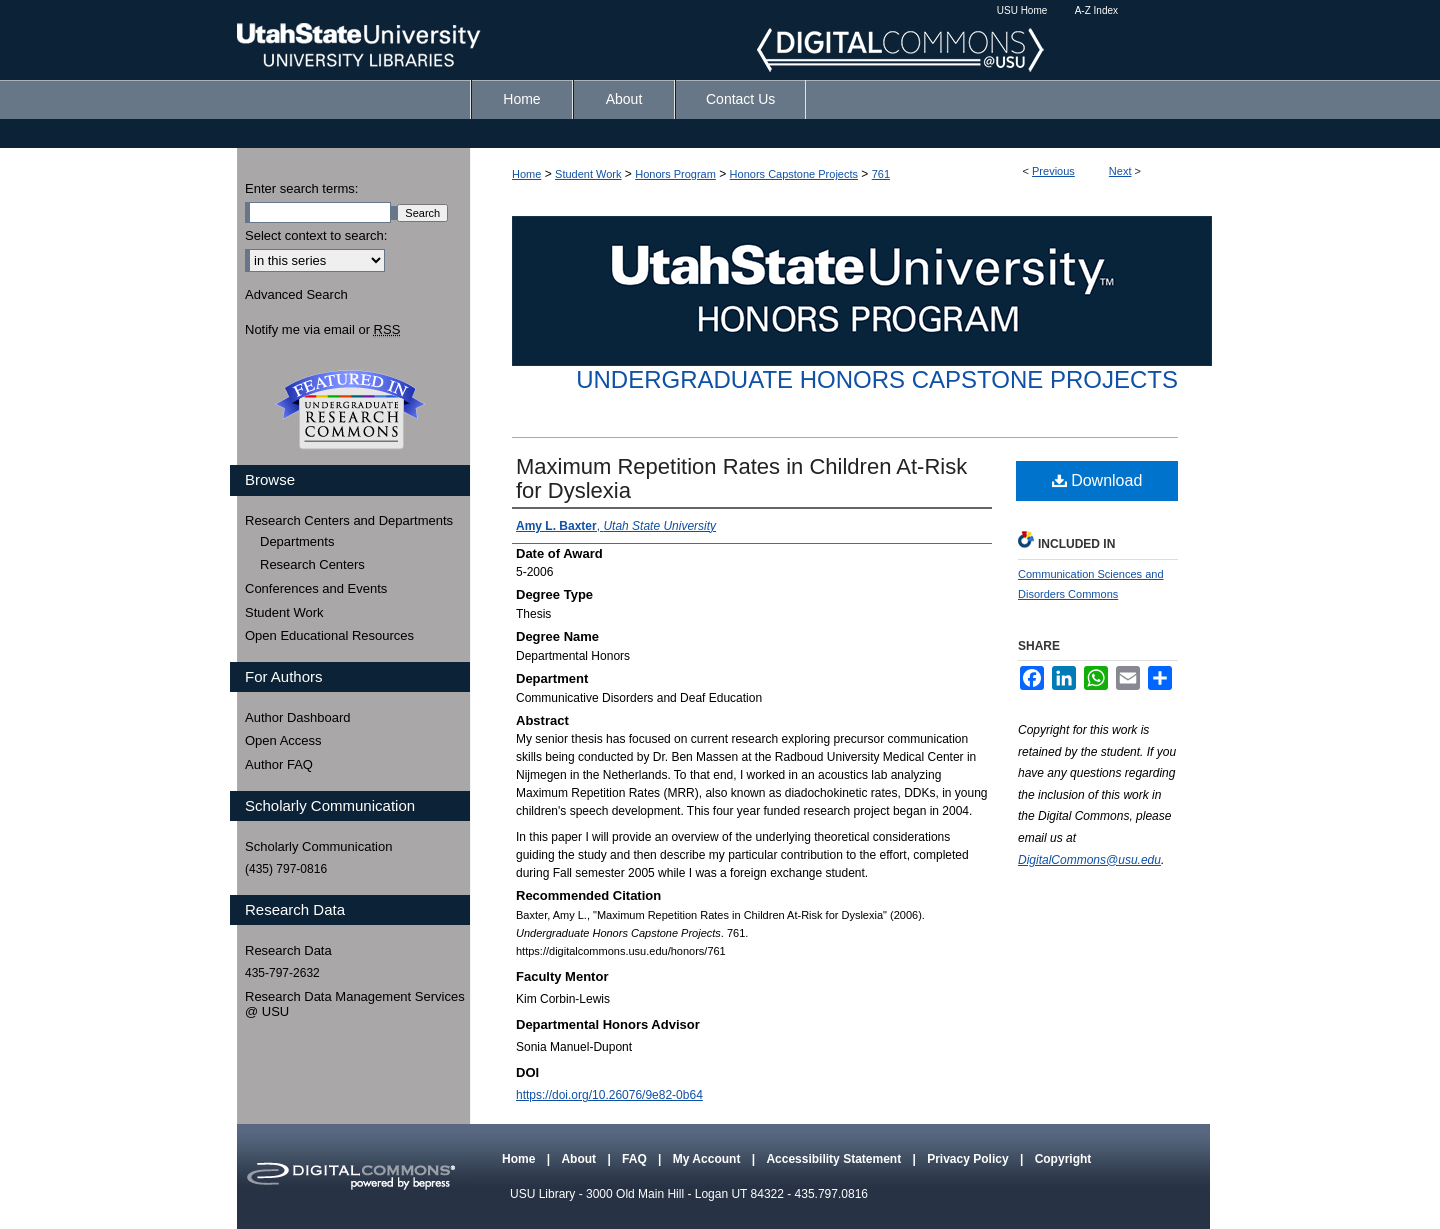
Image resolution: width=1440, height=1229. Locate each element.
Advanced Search (296, 294)
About (580, 1159)
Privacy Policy (969, 1159)
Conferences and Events (316, 588)
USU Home (1022, 10)
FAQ (636, 1159)
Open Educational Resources (329, 635)
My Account (708, 1159)
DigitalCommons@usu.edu (1089, 860)
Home (526, 174)
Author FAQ (279, 764)
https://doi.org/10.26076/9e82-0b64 (609, 1095)
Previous (1053, 171)
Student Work (588, 174)
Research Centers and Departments (349, 520)
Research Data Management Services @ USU (355, 1004)
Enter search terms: (301, 188)
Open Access (283, 740)
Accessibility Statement (835, 1159)
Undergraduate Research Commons (350, 410)
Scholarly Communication (318, 846)
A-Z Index (1096, 10)
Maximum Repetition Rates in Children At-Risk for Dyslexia (741, 478)
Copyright (1063, 1159)
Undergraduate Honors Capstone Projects (877, 379)
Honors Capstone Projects (794, 174)
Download (1097, 480)
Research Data (288, 950)
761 (881, 174)
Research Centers (312, 564)
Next (1120, 171)
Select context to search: (316, 235)
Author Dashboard (298, 717)
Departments (297, 541)
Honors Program (675, 174)
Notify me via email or (322, 330)
